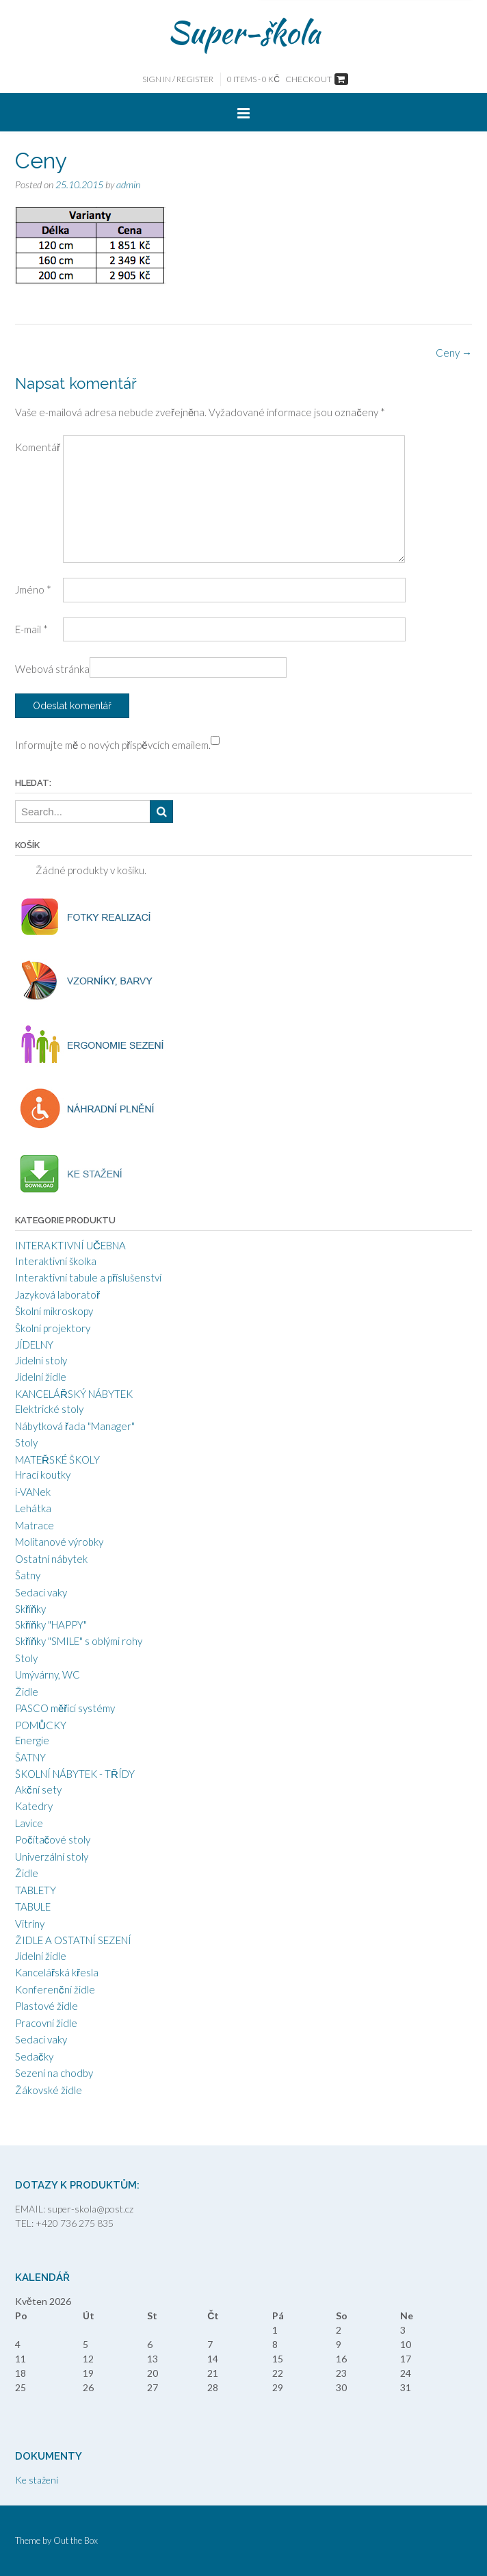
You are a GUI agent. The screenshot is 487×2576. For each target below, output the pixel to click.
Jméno (33, 589)
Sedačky (34, 2056)
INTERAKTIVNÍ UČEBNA (70, 1245)
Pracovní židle (46, 2023)
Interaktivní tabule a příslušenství (88, 1277)
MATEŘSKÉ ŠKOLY (57, 1459)
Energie (32, 1740)
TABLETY (35, 1890)
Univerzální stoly (51, 1856)
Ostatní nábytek (51, 1559)
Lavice (29, 1823)
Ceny (454, 352)
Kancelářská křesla (56, 1972)
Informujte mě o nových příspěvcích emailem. (113, 745)
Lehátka (33, 1508)
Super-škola (244, 32)
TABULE (33, 1906)
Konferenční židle (55, 1989)
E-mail (31, 629)
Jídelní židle (40, 1376)
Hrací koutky (42, 1474)
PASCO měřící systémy (65, 1708)
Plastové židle (46, 2006)
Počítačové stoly (52, 1839)
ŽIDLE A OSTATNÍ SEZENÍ (73, 1940)
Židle (26, 1691)
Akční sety (38, 1789)
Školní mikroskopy (54, 1311)
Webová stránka (52, 669)
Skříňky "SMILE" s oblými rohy (78, 1641)
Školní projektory (52, 1328)
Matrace (34, 1525)
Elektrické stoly (49, 1409)
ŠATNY (30, 1757)
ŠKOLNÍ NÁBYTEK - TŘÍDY (75, 1774)
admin (128, 184)
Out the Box (75, 2540)
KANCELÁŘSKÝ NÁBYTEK (74, 1394)
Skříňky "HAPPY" (51, 1624)
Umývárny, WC (47, 1674)
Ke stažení (36, 2480)
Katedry (34, 1806)
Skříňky (30, 1609)
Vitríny (29, 1923)
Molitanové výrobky (59, 1541)
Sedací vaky (41, 1592)
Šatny (27, 1575)
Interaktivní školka (55, 1261)
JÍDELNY (34, 1344)
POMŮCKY (40, 1725)
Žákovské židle (48, 2090)
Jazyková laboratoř (57, 1294)
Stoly (26, 1442)
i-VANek (33, 1491)
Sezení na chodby (54, 2073)
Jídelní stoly (41, 1360)
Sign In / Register (177, 79)
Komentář (37, 447)
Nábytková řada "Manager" (75, 1426)
